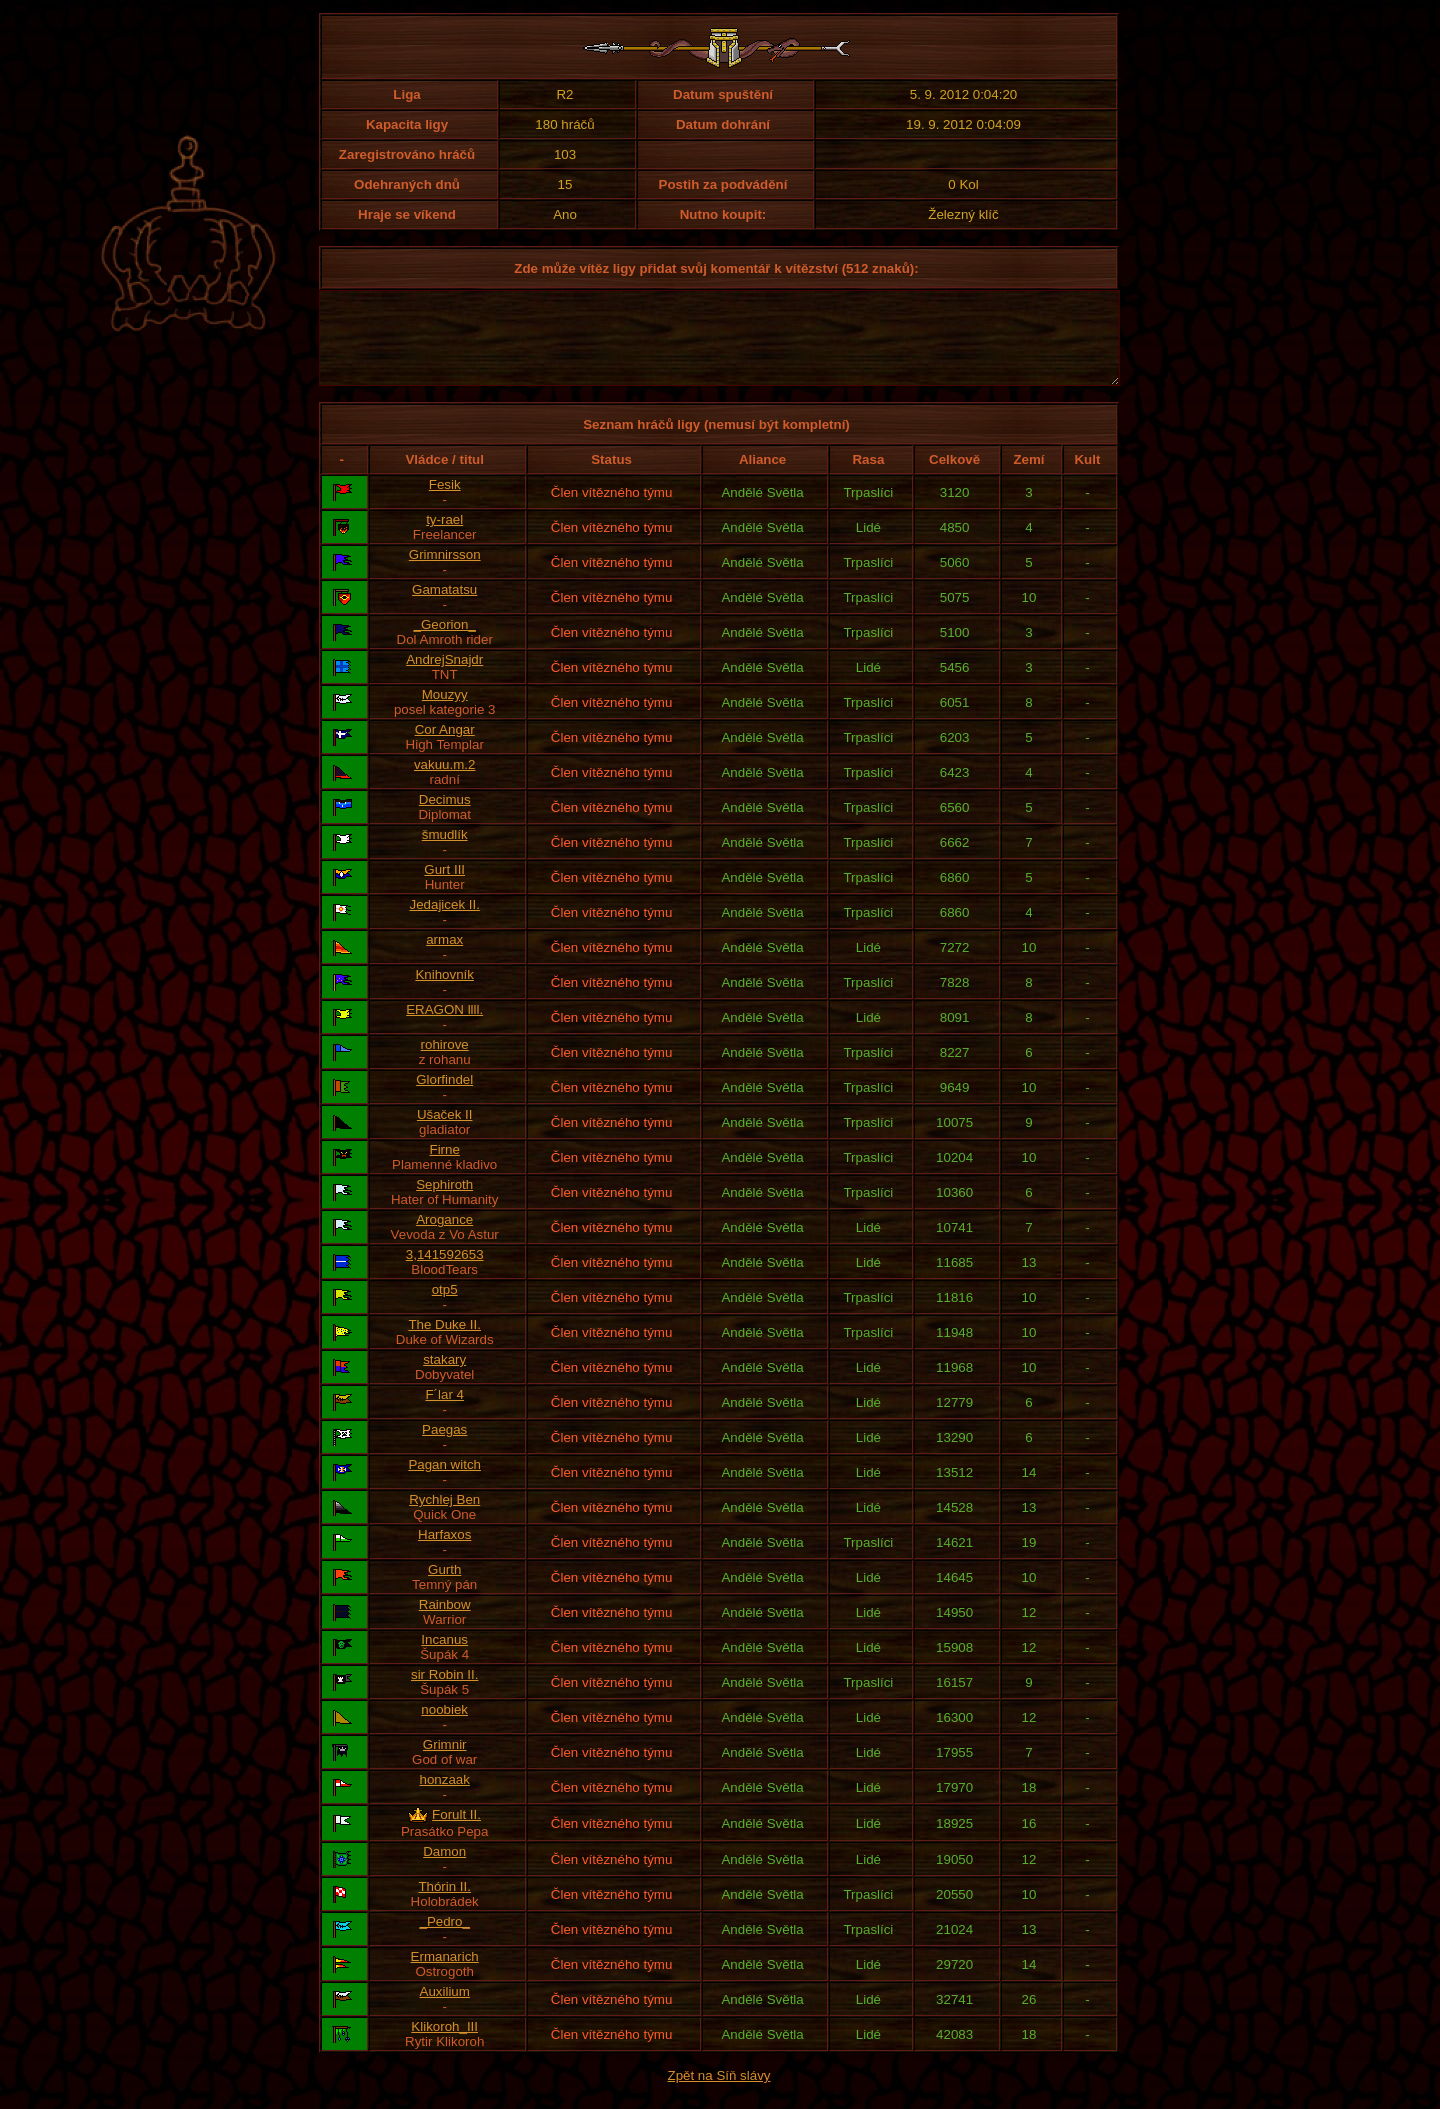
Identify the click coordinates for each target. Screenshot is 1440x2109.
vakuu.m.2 (445, 782)
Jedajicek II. (444, 922)
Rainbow (445, 1622)
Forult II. (456, 1832)
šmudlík (445, 852)
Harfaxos (444, 1552)
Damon (444, 1869)
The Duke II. (444, 1342)
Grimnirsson (445, 572)
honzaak (444, 1797)
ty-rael (444, 537)
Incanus (444, 1657)
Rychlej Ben (444, 1517)
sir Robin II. (444, 1692)
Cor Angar (445, 747)
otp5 (445, 1307)
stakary (444, 1377)
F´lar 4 (444, 1412)
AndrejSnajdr (444, 677)
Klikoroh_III (444, 2044)
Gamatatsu (444, 607)
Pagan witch (444, 1482)
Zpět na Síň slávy (719, 2093)
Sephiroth (444, 1202)
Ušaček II (445, 1132)
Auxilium (445, 2009)
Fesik (445, 502)
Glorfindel (444, 1097)
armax (444, 957)
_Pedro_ (444, 1939)
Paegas (444, 1447)
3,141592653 (445, 1272)
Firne (445, 1167)
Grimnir (445, 1762)
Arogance (444, 1237)
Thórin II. (444, 1904)
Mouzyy (445, 712)
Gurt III (444, 887)
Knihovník (444, 992)
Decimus (445, 817)
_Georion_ (445, 642)
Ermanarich (445, 1974)
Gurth (444, 1587)
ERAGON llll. (444, 1027)
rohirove (445, 1062)
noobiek (444, 1727)
